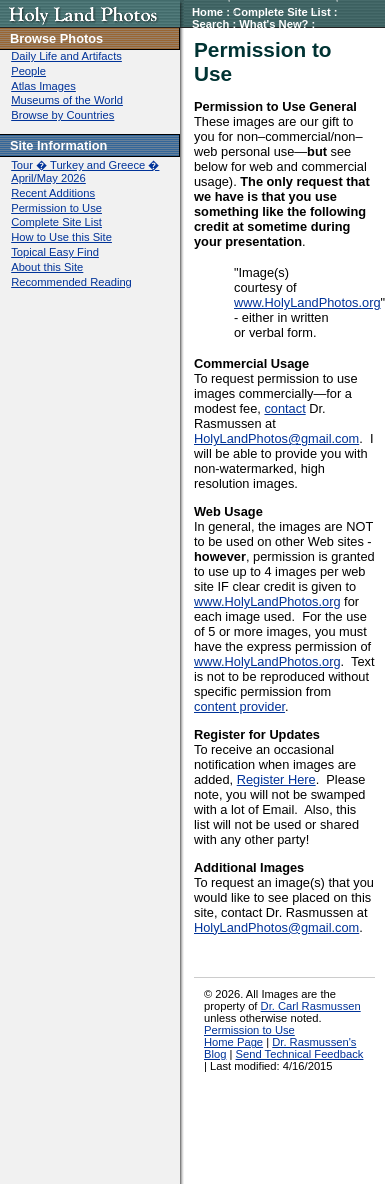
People (28, 71)
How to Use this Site (61, 237)
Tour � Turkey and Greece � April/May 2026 (85, 171)
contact (284, 408)
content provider (239, 706)
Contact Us (329, 36)
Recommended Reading (71, 282)
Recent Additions (53, 193)
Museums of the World (67, 100)
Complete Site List (282, 12)
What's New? (273, 24)
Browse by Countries (62, 115)
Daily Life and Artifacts (66, 56)
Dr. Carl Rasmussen (311, 1006)
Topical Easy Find (55, 252)
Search (210, 24)
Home (207, 12)
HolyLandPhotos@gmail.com (276, 438)
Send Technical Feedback (300, 1054)
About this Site (47, 267)
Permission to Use (241, 36)
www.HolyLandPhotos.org (307, 302)
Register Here (276, 779)
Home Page (233, 1042)
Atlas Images (43, 86)
